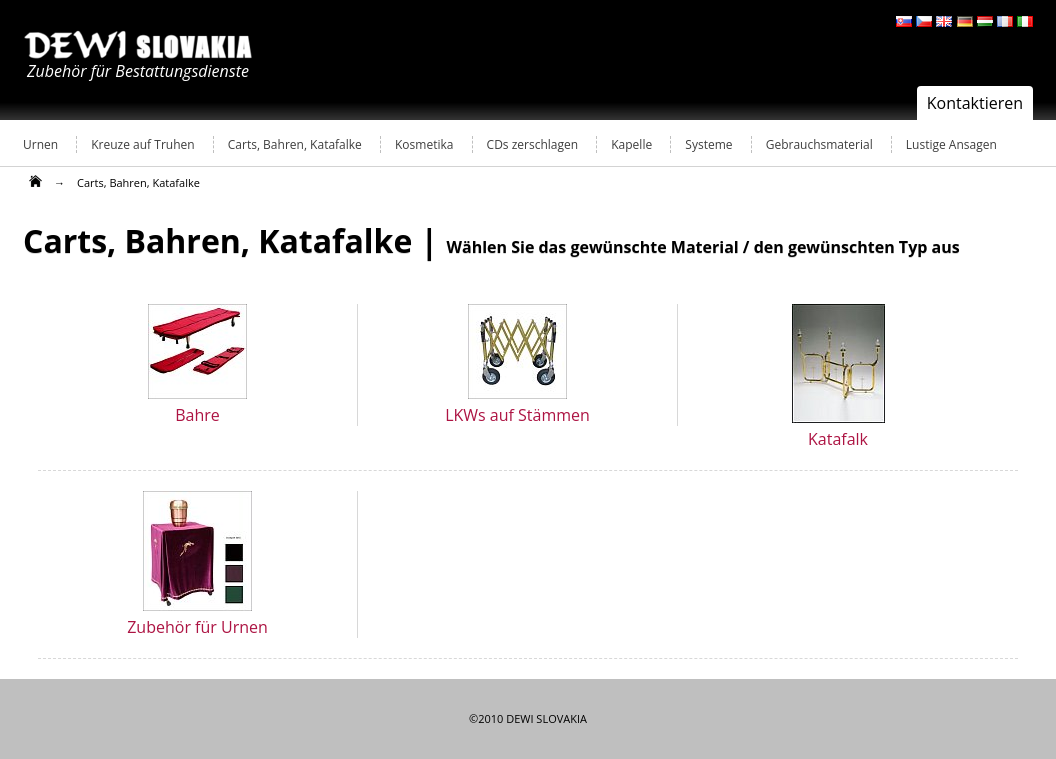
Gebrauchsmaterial (819, 144)
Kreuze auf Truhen (142, 144)
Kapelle (631, 144)
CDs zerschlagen (533, 144)
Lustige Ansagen (951, 144)
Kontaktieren (975, 103)
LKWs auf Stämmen (517, 415)
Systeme (708, 144)
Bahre (197, 415)
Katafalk (838, 439)
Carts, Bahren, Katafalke (295, 144)
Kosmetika (424, 144)
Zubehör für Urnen (197, 627)
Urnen (40, 144)
